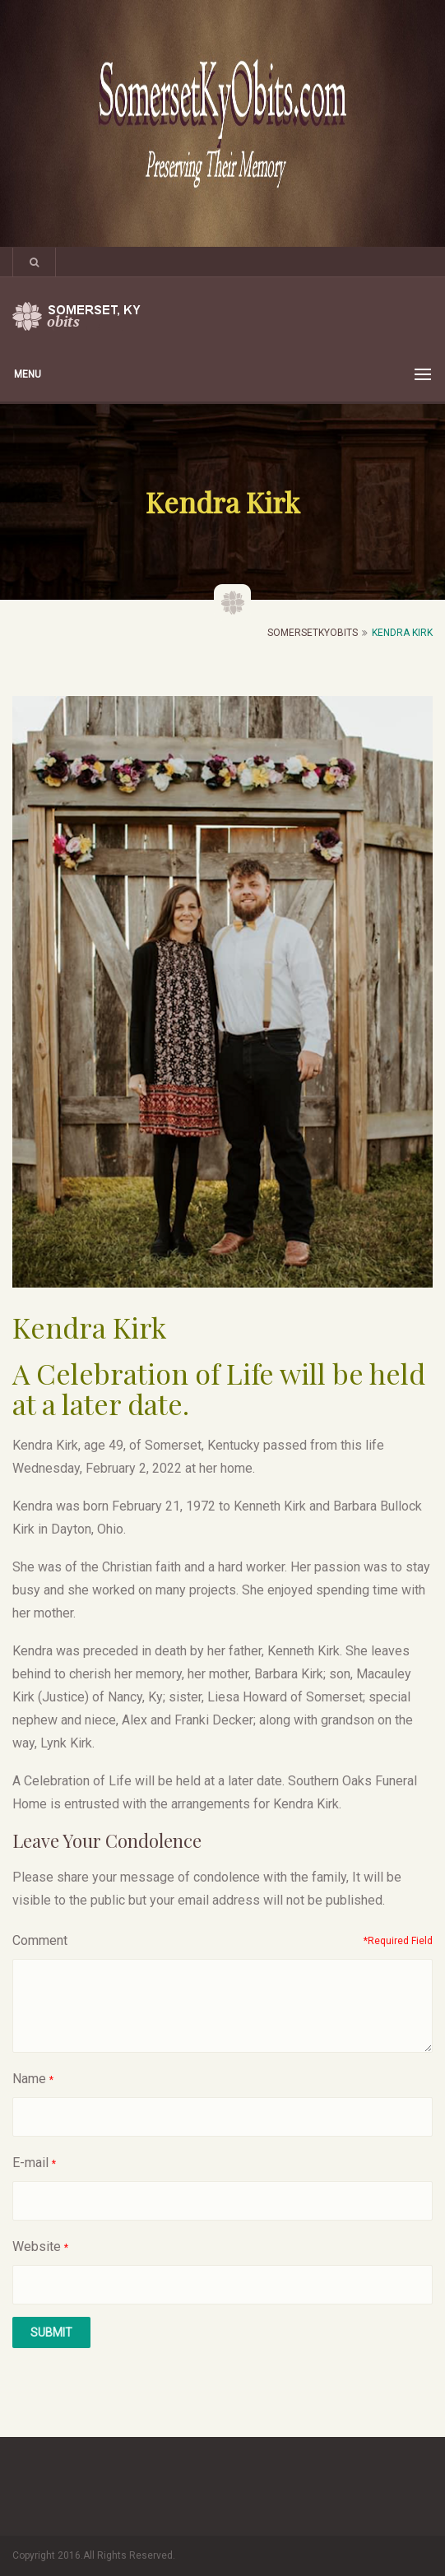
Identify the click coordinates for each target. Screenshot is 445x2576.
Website (36, 2246)
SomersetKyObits (312, 632)
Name (29, 2078)
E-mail (30, 2162)
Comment (39, 1940)
